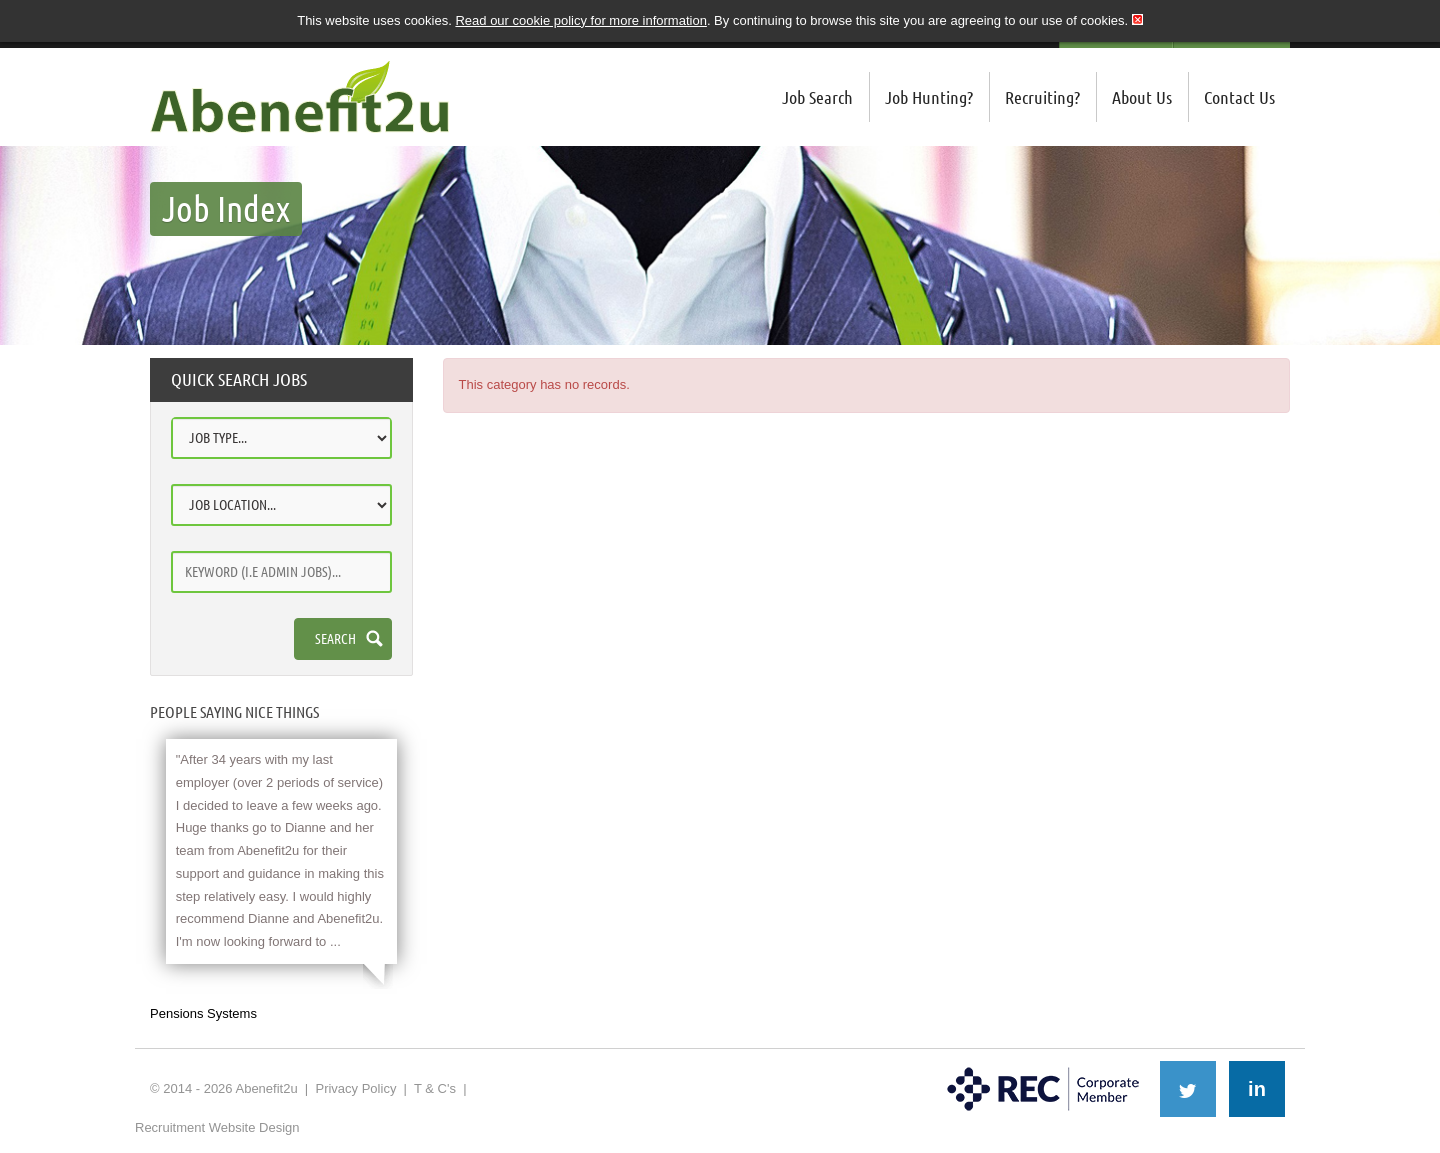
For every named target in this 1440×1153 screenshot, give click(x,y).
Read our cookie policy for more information (580, 20)
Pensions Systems (203, 1013)
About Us (1142, 97)
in (1257, 1089)
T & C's (435, 1088)
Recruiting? (1042, 97)
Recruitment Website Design (217, 1127)
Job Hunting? (929, 97)
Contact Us (1239, 97)
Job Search (817, 97)
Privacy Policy (355, 1088)
